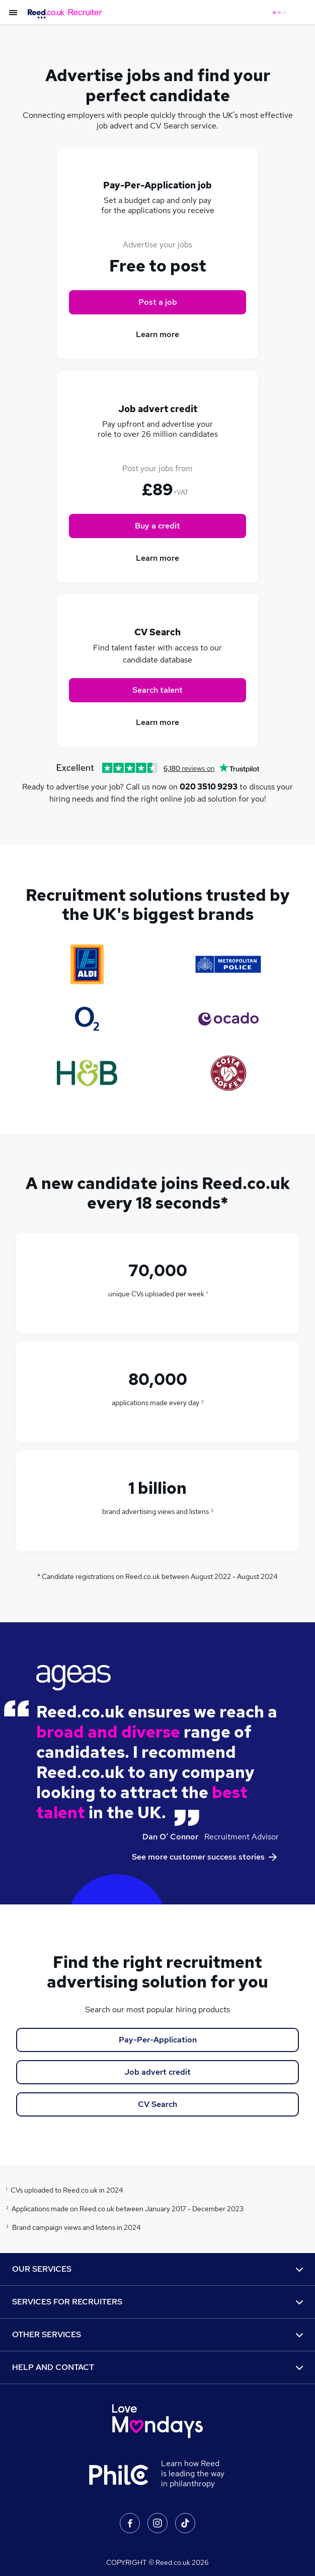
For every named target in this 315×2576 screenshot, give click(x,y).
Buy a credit (157, 525)
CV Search (157, 2104)
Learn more (157, 334)
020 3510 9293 (209, 786)
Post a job (157, 302)
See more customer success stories (205, 1857)
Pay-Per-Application (158, 2039)
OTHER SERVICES (157, 2334)
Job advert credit (157, 2072)
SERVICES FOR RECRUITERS (157, 2301)
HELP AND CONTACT (157, 2367)
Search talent (157, 690)
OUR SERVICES (157, 2269)
